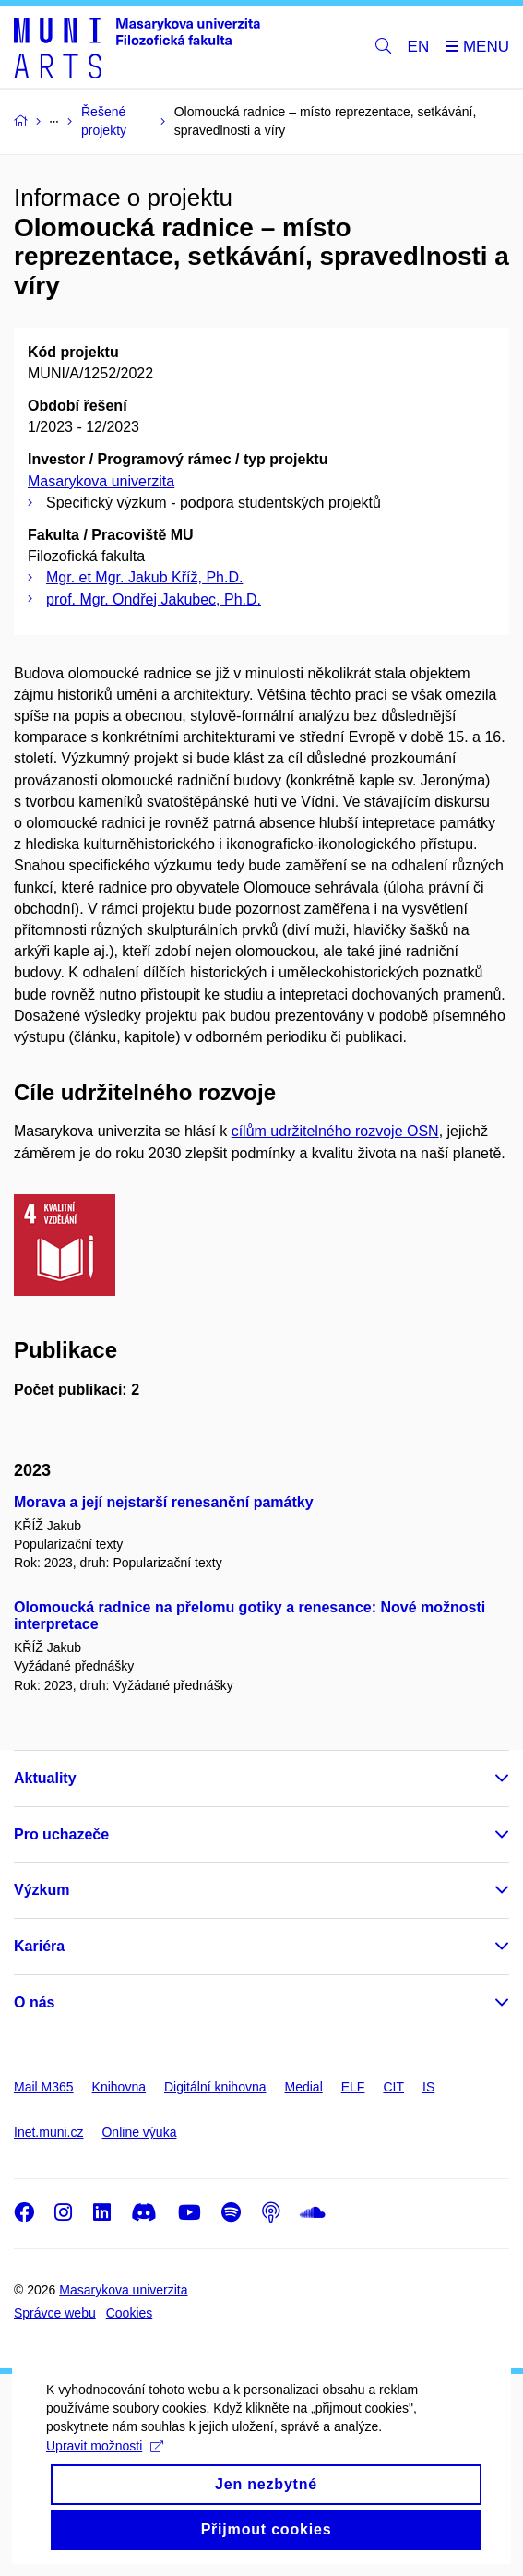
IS (428, 2086)
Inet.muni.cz (48, 2132)
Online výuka (138, 2132)
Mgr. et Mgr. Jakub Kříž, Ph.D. (144, 577)
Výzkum (41, 1890)
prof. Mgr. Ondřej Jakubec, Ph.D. (153, 599)
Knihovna (119, 2086)
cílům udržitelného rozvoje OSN (335, 1131)
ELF (353, 2086)
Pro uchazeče (61, 1834)
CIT (393, 2086)
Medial (304, 2086)
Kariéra (39, 1946)
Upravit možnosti (104, 2465)
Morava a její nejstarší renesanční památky (164, 1502)
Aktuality (45, 1778)
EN (419, 46)
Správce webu (55, 2313)
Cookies (129, 2313)
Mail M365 (44, 2086)
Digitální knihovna (215, 2086)
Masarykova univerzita (101, 481)
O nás (34, 2002)
